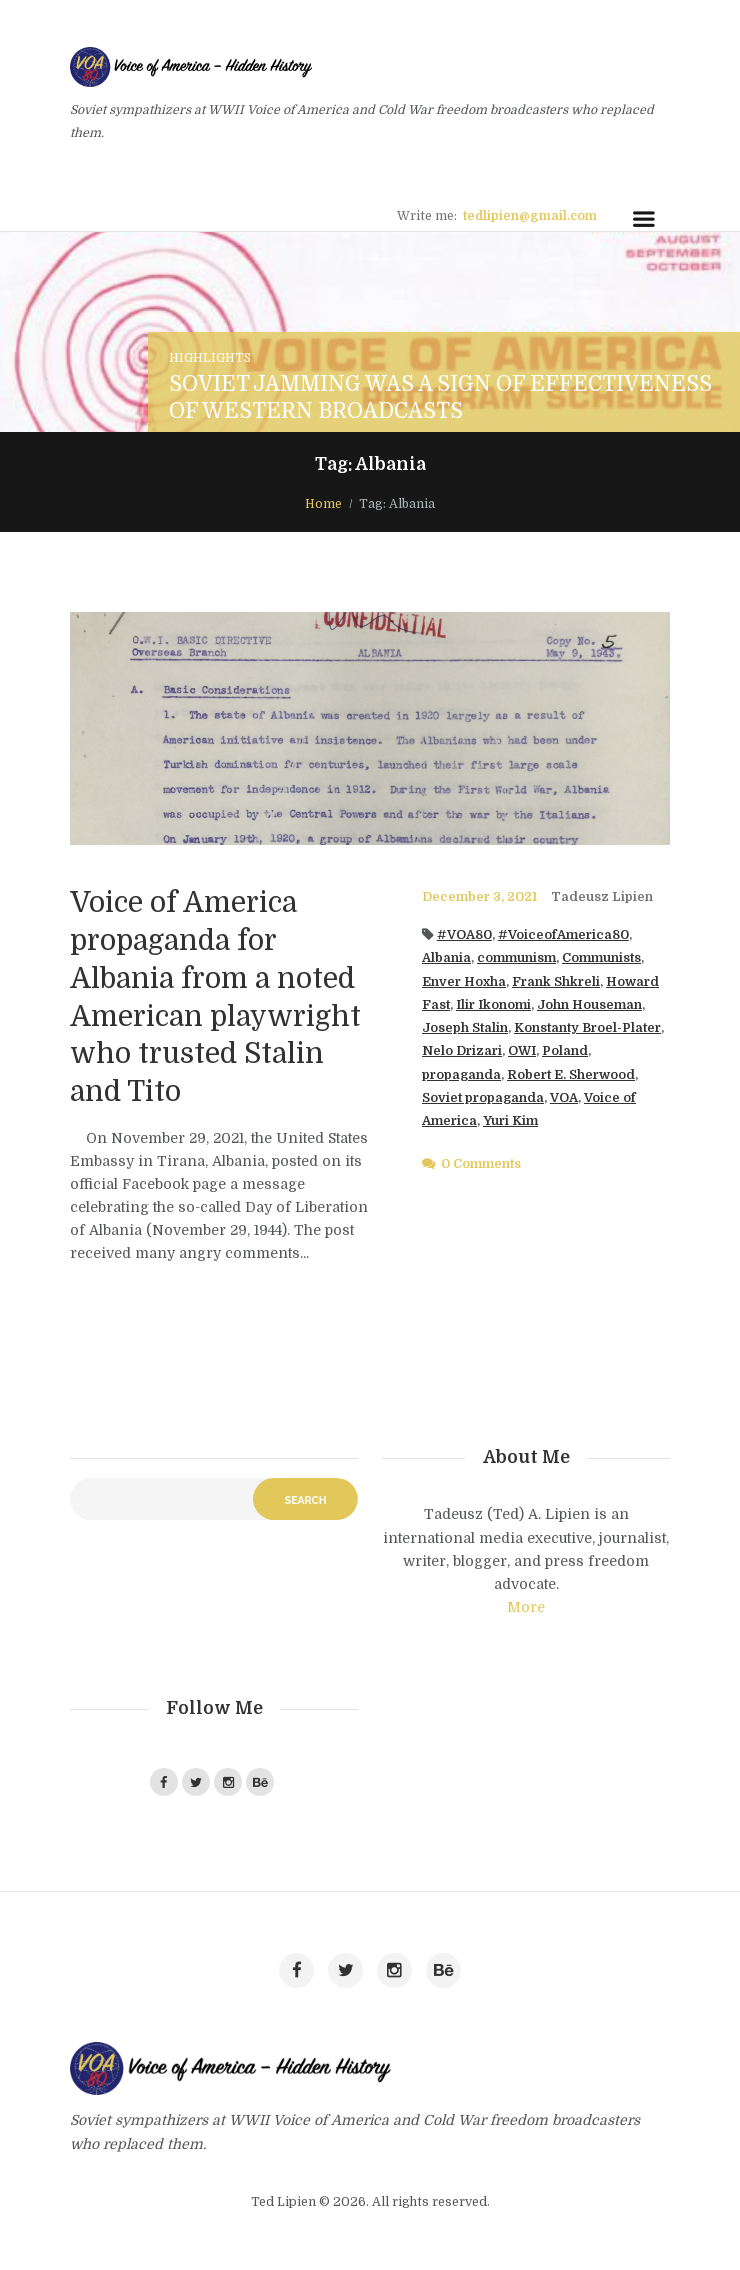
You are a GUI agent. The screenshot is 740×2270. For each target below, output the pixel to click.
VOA (564, 1098)
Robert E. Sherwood (571, 1075)
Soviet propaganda (483, 1098)
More (526, 1607)
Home (323, 504)
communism (516, 958)
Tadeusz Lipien (602, 897)
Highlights (210, 358)
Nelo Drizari (462, 1051)
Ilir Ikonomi (493, 1005)
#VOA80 (464, 935)
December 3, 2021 (479, 897)
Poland (565, 1051)
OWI (522, 1051)
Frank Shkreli (556, 982)
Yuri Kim (510, 1121)
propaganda (461, 1075)
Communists (601, 958)
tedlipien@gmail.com (530, 216)
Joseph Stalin (465, 1028)
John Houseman (589, 1005)
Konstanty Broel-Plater (587, 1028)
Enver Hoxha (464, 982)
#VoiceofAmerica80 (563, 935)
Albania (446, 958)
